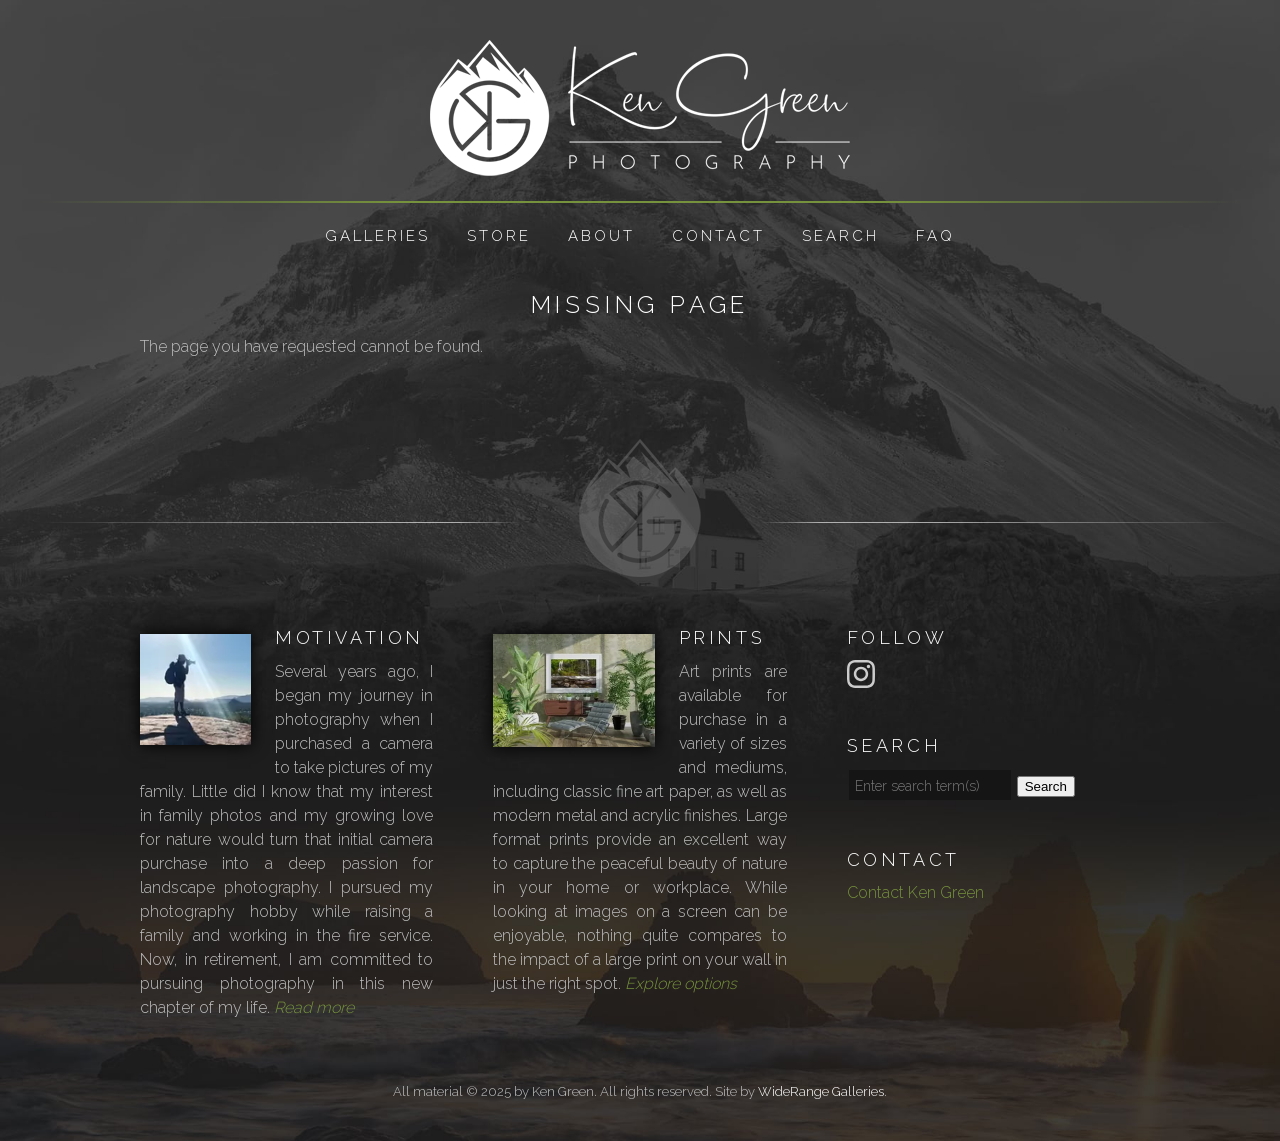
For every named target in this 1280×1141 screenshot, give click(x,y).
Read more (314, 1007)
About (601, 236)
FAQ (935, 236)
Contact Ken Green (915, 892)
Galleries (377, 236)
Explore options (681, 983)
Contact (718, 236)
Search (840, 236)
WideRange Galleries (821, 1091)
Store (499, 236)
